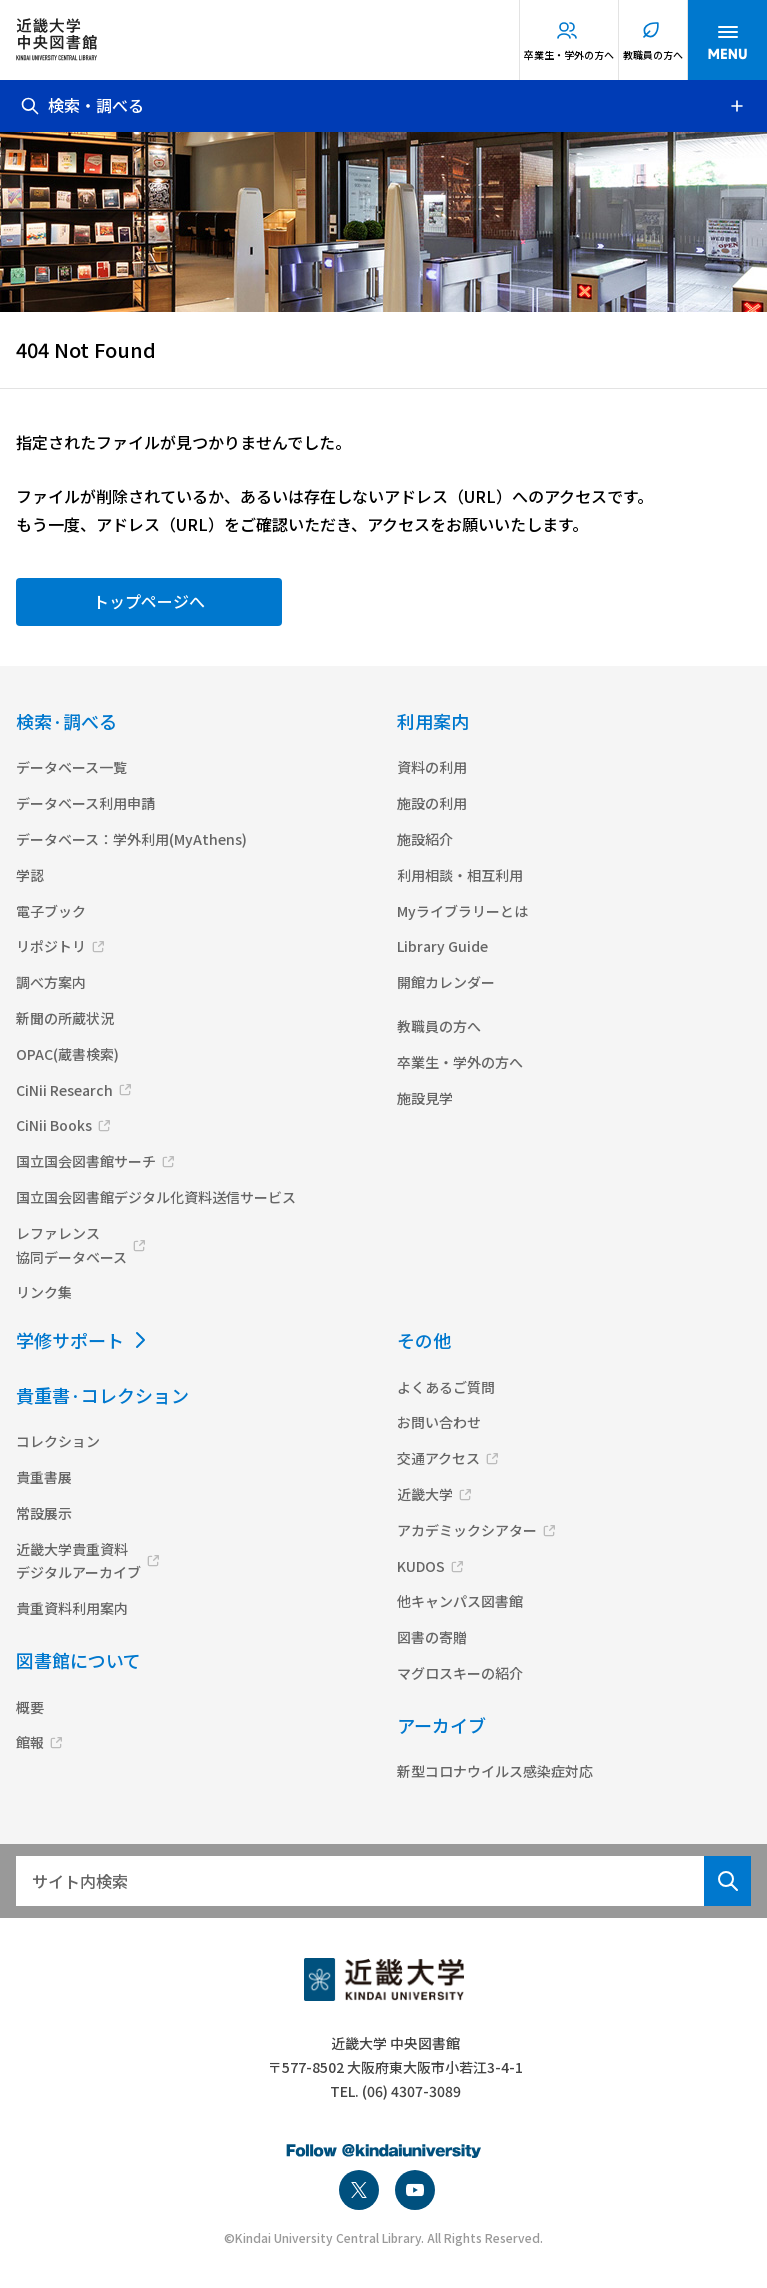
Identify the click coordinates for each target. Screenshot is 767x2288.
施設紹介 (425, 839)
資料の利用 (432, 767)
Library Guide (442, 946)
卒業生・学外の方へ (569, 54)
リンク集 (44, 1292)
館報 (30, 1742)
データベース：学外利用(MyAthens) (131, 839)
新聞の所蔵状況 (65, 1018)
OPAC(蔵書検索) (67, 1054)
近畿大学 (425, 1494)
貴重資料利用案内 (72, 1608)
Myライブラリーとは (462, 911)
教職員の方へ (653, 54)
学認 (30, 875)
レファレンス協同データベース (71, 1245)
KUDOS (421, 1566)
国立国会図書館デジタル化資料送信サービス (156, 1197)
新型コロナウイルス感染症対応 (495, 1771)
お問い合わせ (439, 1422)
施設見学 (425, 1098)
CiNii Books (54, 1125)
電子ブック (51, 911)
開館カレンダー (446, 982)
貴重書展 (44, 1477)
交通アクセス (438, 1458)
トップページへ (149, 601)
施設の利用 (432, 803)
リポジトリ (51, 946)
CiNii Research (64, 1090)
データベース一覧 (71, 767)
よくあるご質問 (446, 1387)
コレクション (58, 1441)
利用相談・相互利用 (460, 875)
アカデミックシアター (467, 1530)
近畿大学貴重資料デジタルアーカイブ (78, 1561)
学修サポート (70, 1340)
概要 (30, 1707)
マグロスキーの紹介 (460, 1673)
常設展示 (44, 1513)
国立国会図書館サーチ (86, 1161)
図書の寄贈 (432, 1637)
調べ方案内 (51, 982)
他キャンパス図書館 (460, 1601)
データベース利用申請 (85, 803)
